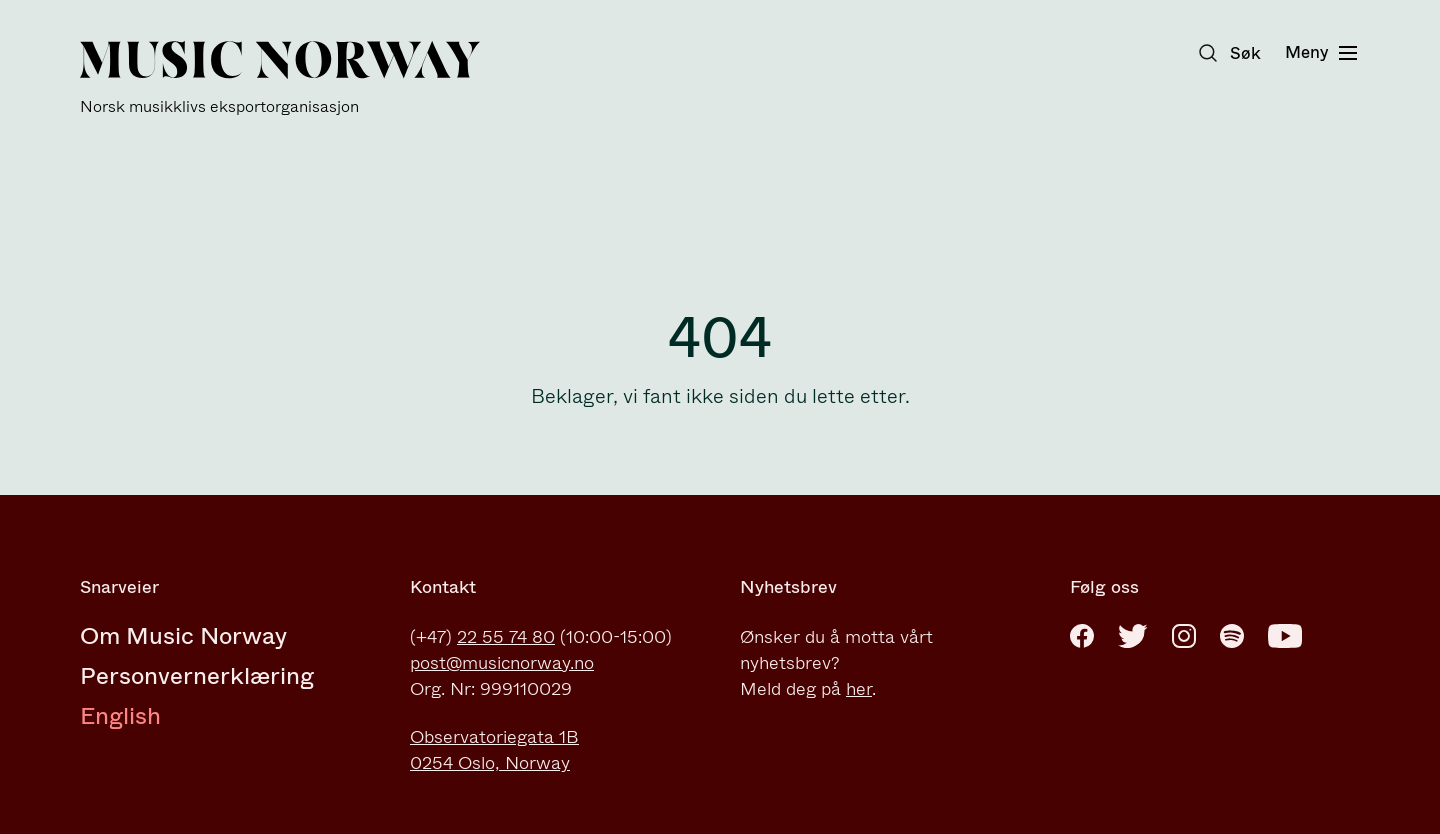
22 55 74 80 (506, 637)
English (120, 716)
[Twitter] (1133, 636)
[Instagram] (1184, 636)
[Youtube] (1285, 636)
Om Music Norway (183, 636)
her (859, 689)
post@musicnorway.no (502, 663)
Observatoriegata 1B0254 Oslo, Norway (494, 750)
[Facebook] (1082, 636)
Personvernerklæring (197, 676)
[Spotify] (1232, 636)
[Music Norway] (280, 78)
